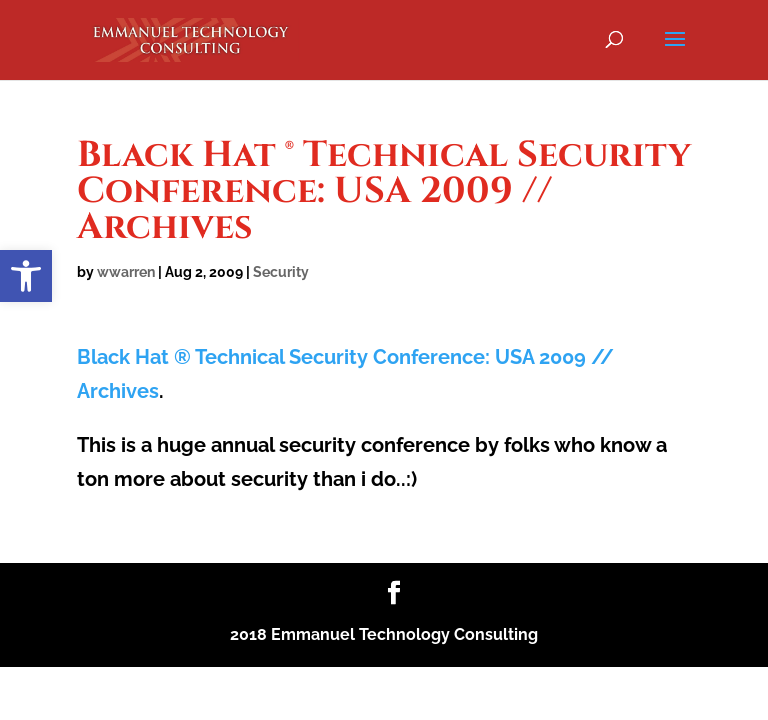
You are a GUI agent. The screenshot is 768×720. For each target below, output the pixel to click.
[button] (26, 276)
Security (281, 272)
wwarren (126, 272)
